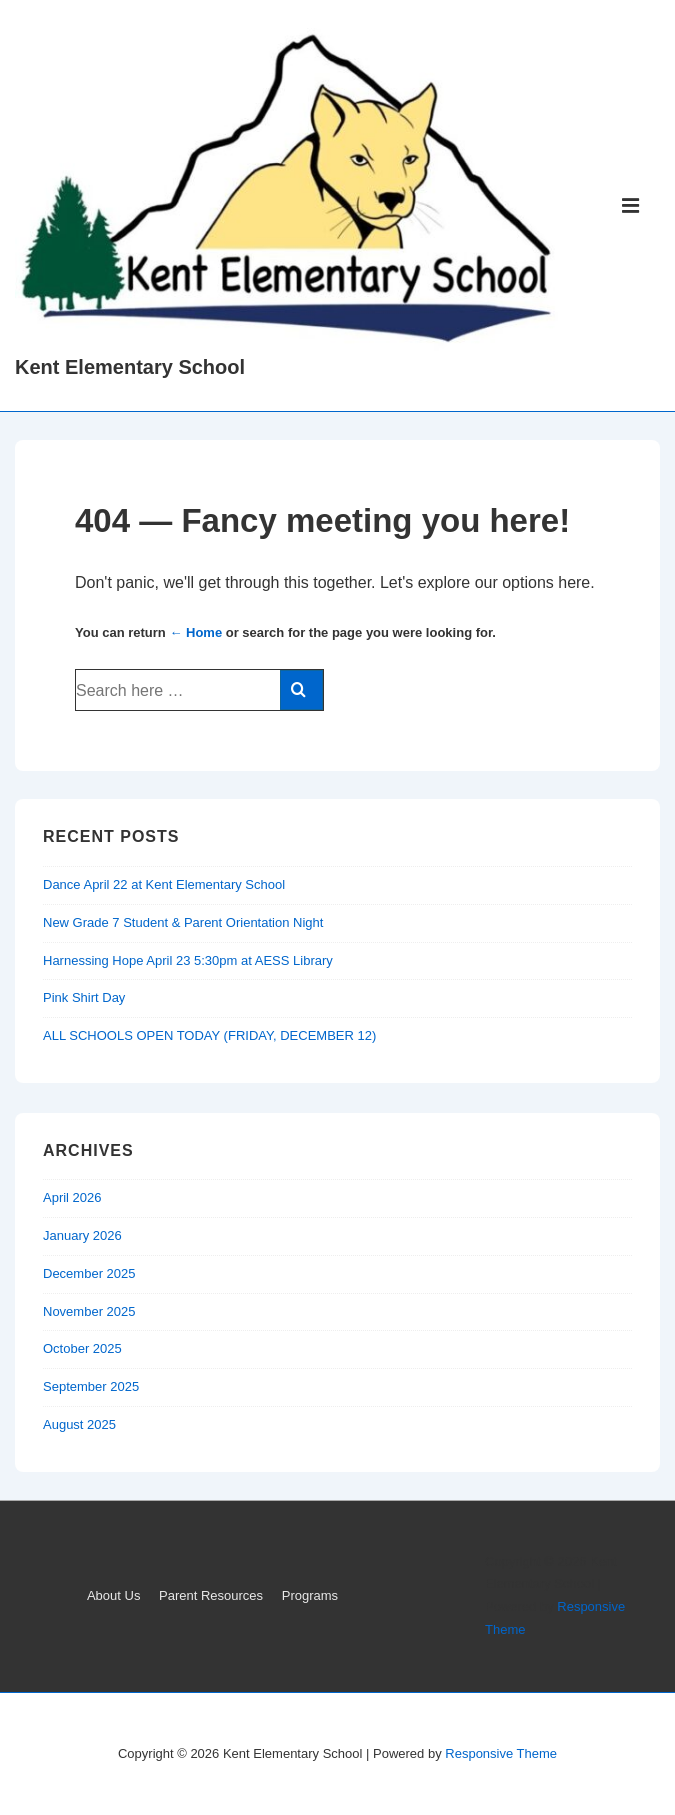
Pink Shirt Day (84, 997)
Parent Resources (211, 1595)
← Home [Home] (195, 632)
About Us (113, 1595)
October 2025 (82, 1348)
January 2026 (82, 1235)
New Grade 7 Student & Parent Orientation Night (183, 922)
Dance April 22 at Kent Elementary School (164, 884)
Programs (310, 1595)
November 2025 (89, 1311)
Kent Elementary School (130, 367)
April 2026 (72, 1197)
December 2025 (89, 1273)
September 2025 (91, 1386)
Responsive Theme (501, 1753)
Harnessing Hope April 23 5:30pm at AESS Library (188, 960)
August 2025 (79, 1424)
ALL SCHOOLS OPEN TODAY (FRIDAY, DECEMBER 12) (209, 1035)
